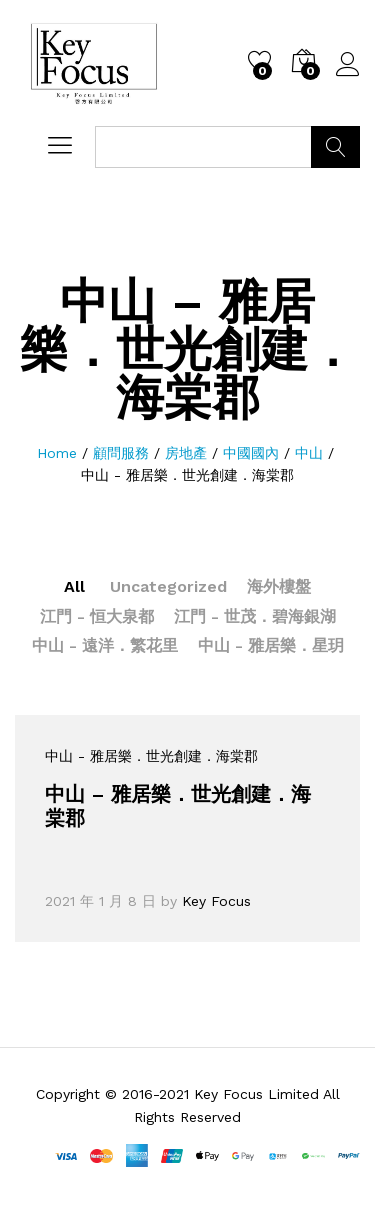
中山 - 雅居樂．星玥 (271, 645)
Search (335, 147)
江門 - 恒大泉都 (97, 616)
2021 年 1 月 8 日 (100, 901)
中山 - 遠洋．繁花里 (105, 645)
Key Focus (216, 901)
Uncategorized (168, 586)
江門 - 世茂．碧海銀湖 (255, 616)
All (74, 586)
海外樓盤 (279, 586)
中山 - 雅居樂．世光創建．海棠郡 (151, 756)
